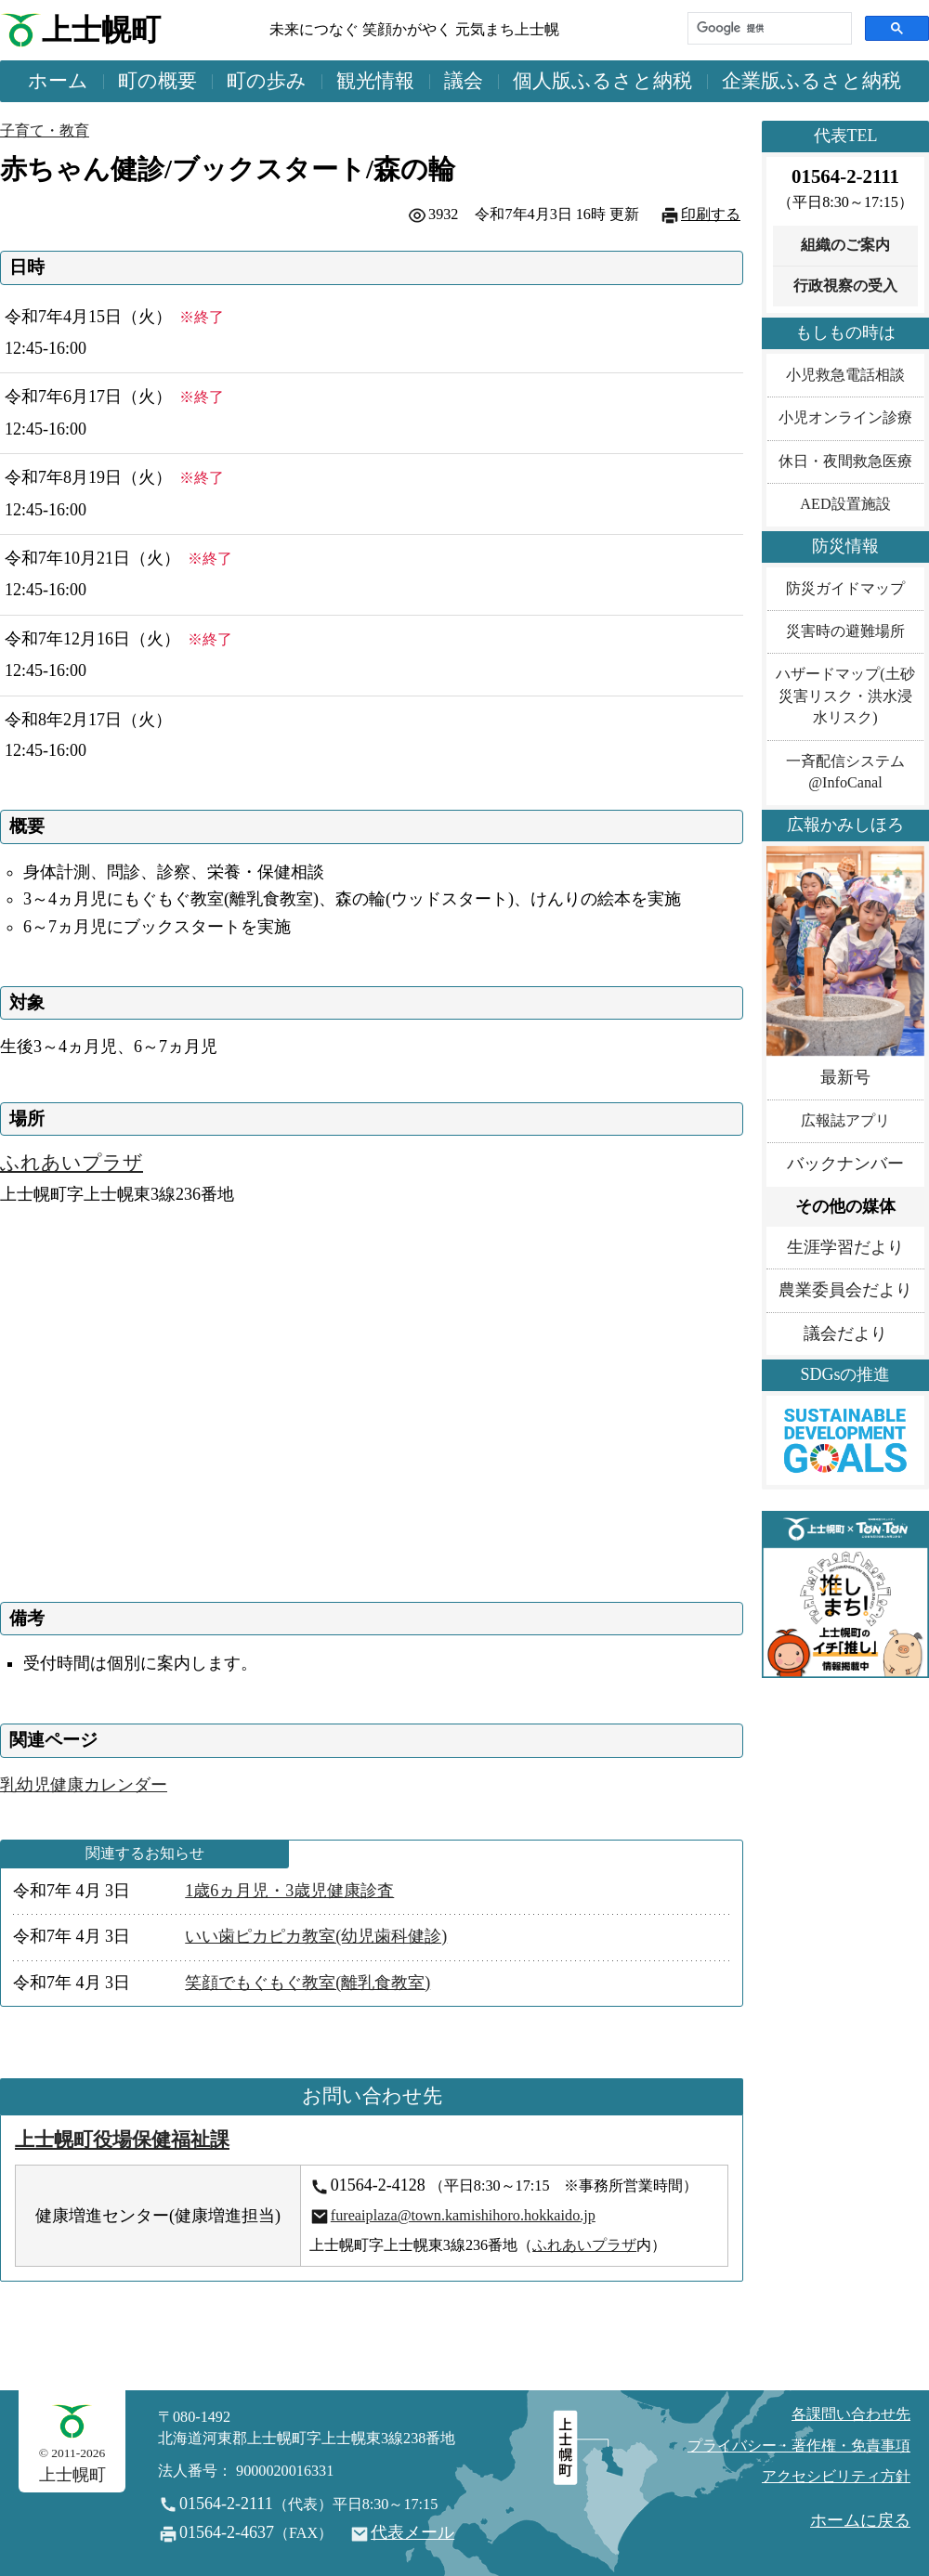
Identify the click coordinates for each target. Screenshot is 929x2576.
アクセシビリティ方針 (836, 2476)
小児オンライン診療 (845, 418)
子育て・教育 (44, 131)
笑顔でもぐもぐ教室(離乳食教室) (307, 1982)
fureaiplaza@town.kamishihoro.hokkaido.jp (463, 2215)
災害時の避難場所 (845, 631)
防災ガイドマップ (845, 588)
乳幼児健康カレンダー (83, 1785)
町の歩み (267, 81)
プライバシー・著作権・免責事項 (798, 2446)
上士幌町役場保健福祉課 (122, 2139)
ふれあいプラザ (71, 1162)
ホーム (58, 81)
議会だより (845, 1333)
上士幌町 (101, 30)
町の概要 (157, 81)
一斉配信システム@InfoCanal (845, 772)
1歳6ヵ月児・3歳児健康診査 (289, 1890)
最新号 (845, 1077)
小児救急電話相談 (845, 375)
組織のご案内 (845, 245)
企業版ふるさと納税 (811, 81)
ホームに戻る (860, 2520)
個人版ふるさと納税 (602, 81)
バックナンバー (845, 1163)
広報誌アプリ (845, 1120)
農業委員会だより (845, 1290)
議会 (463, 81)
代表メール (412, 2532)
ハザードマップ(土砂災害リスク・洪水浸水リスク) (845, 696)
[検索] (768, 28)
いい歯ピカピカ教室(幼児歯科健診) (316, 1936)
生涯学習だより (845, 1247)
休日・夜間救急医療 (845, 461)
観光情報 (375, 81)
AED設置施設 (845, 504)
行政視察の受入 (845, 286)
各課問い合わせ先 (851, 2414)
